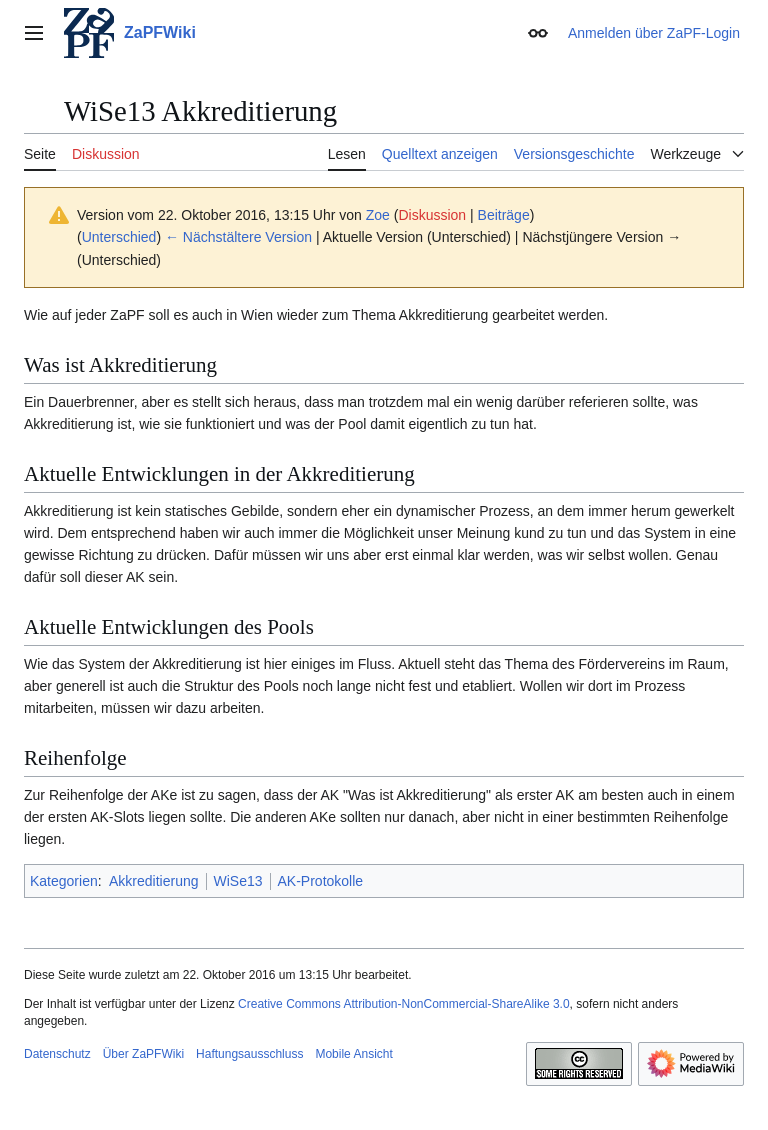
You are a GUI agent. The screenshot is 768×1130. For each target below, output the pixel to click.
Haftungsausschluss (249, 1054)
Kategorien (64, 881)
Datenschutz (57, 1054)
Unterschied (119, 237)
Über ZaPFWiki (143, 1054)
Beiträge (504, 215)
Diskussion (432, 215)
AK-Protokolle (321, 881)
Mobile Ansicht (353, 1054)
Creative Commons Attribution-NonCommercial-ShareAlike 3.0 (403, 1004)
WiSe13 (238, 881)
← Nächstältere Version (238, 237)
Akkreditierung (154, 881)
